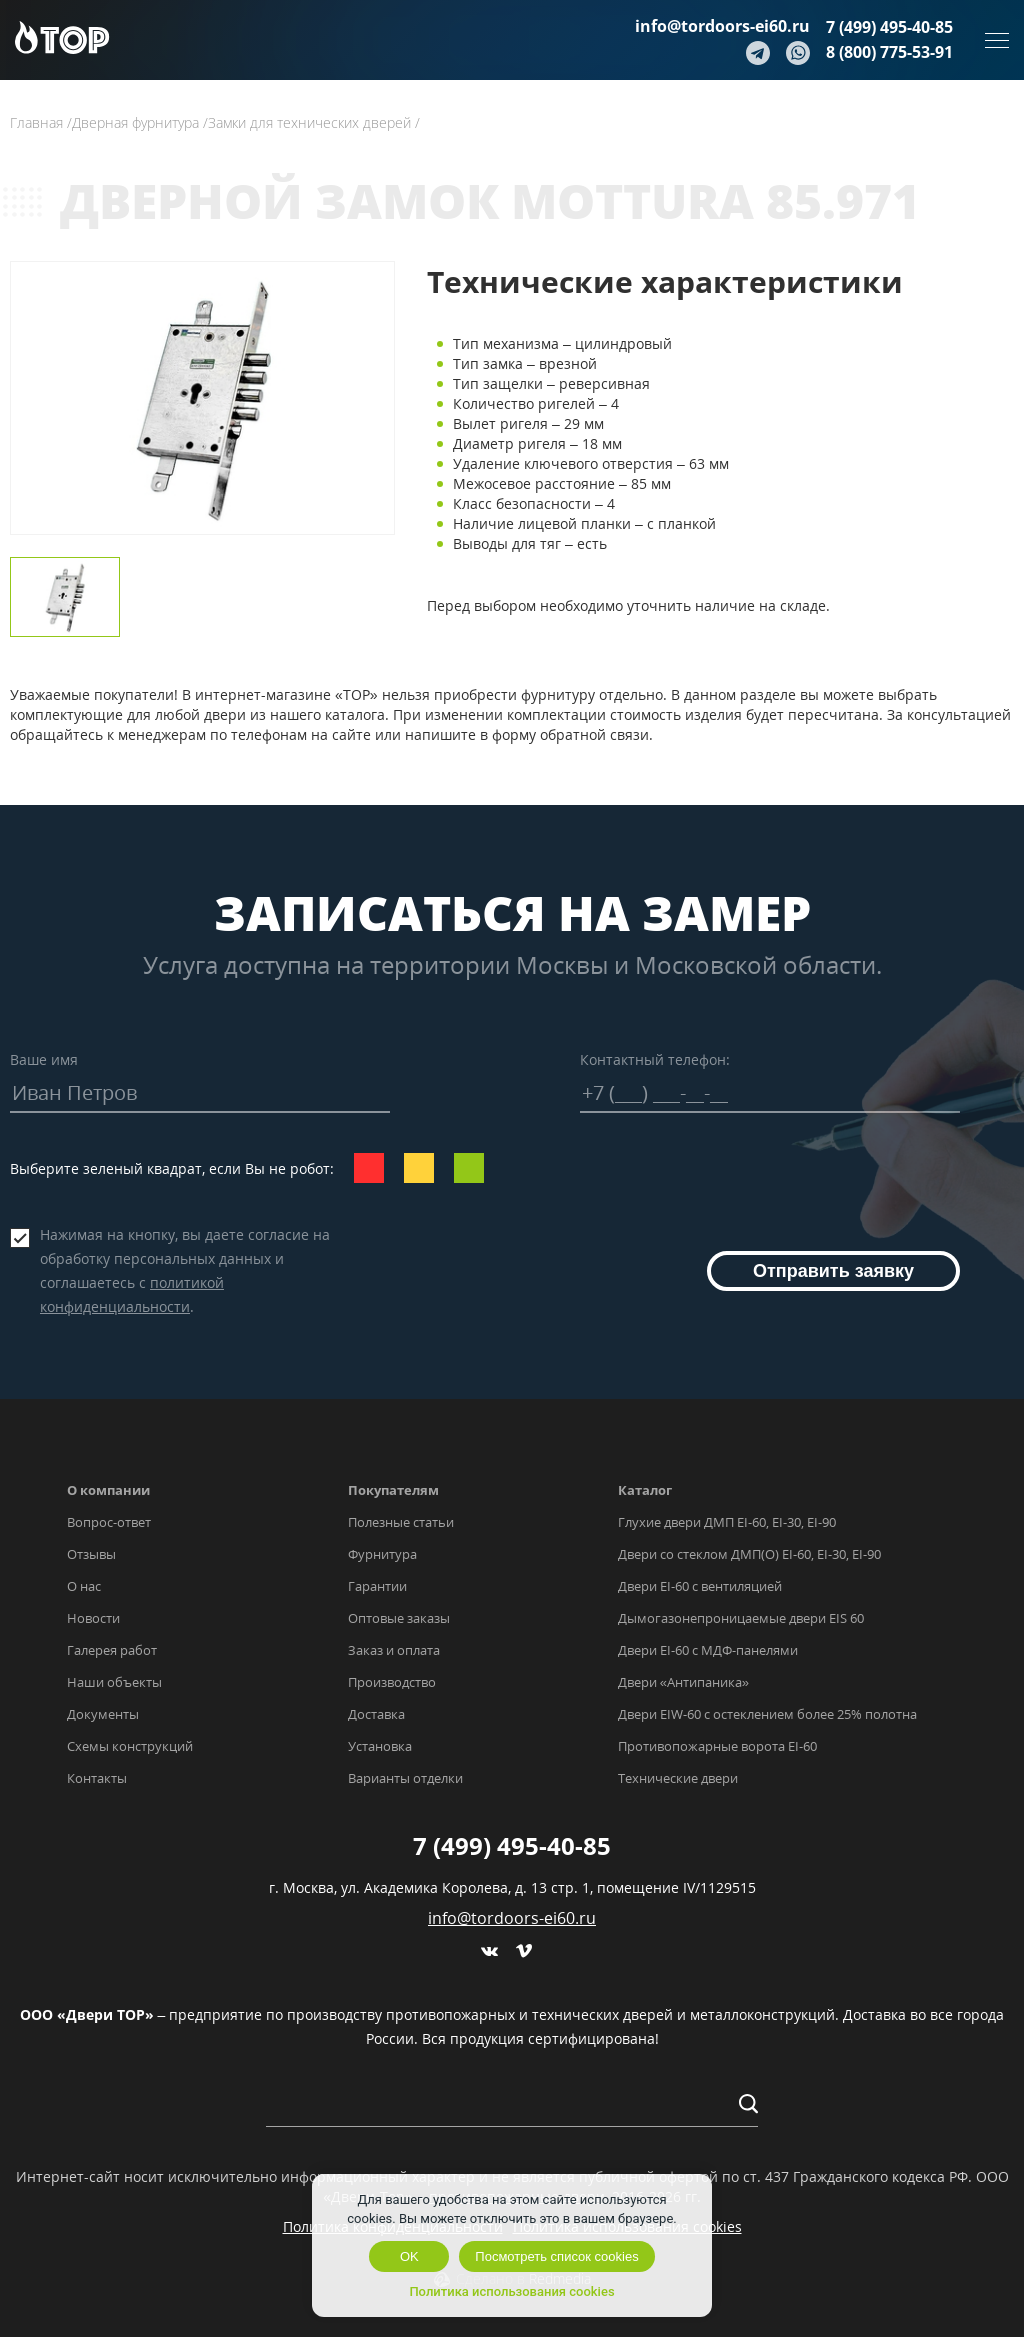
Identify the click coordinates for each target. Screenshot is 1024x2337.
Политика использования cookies (511, 2291)
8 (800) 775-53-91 (889, 52)
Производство (392, 1682)
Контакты (97, 1778)
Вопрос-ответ (109, 1522)
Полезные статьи (401, 1522)
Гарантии (377, 1586)
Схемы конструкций (130, 1746)
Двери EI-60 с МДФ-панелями (708, 1650)
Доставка (376, 1714)
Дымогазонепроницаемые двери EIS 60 (741, 1618)
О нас (84, 1586)
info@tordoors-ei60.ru (722, 26)
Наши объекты (114, 1682)
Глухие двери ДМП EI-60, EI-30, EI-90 (727, 1522)
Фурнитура (382, 1554)
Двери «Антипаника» (683, 1682)
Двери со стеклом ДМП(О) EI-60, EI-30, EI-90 (749, 1554)
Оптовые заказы (399, 1618)
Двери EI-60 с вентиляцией (700, 1586)
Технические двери (678, 1778)
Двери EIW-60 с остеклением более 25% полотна (767, 1714)
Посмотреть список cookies (556, 2256)
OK (409, 2256)
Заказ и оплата (394, 1650)
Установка (380, 1746)
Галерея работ (112, 1650)
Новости (93, 1618)
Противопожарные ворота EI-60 (717, 1746)
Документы (103, 1714)
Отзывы (91, 1554)
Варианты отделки (405, 1778)
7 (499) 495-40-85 (889, 27)
